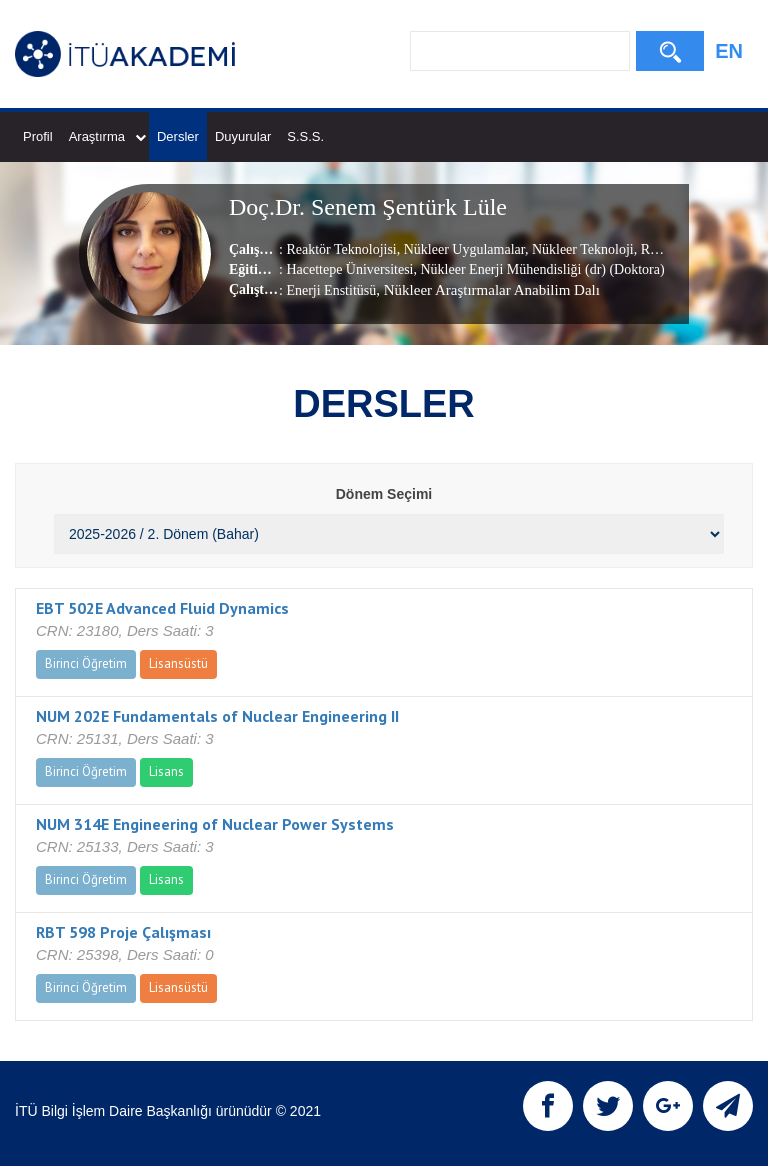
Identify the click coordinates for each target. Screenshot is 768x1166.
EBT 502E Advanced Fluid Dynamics (162, 608)
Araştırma (107, 136)
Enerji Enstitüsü (331, 290)
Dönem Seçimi (384, 494)
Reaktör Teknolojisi (341, 249)
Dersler (178, 136)
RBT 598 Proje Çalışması (123, 932)
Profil (38, 136)
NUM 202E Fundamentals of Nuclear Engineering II (217, 716)
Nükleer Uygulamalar (462, 249)
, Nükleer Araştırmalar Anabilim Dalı (488, 290)
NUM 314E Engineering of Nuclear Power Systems (215, 824)
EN (729, 51)
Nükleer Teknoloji (580, 249)
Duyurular (243, 136)
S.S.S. (305, 136)
